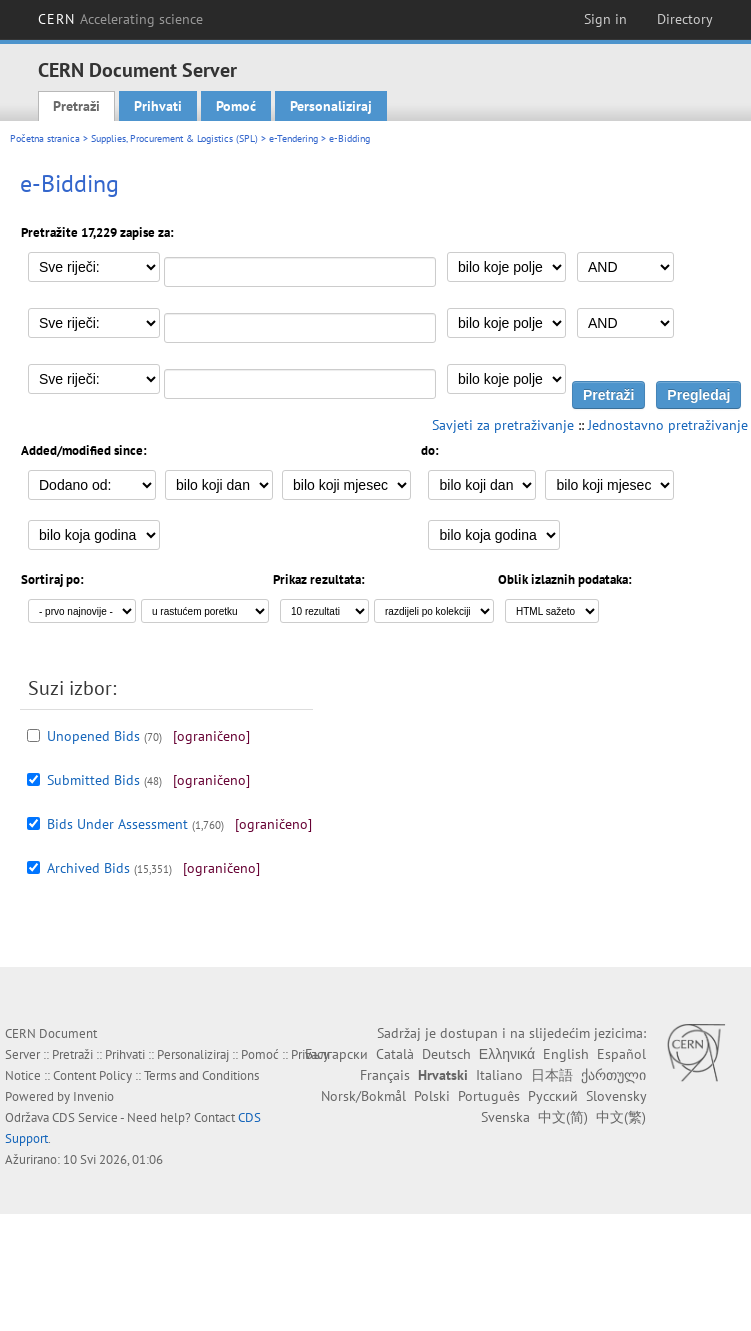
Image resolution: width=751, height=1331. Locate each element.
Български (336, 1054)
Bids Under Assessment (117, 824)
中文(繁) (621, 1117)
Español (621, 1054)
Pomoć (236, 106)
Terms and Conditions (201, 1075)
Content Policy (92, 1075)
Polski (432, 1096)
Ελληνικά (507, 1054)
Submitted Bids (93, 780)
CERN (121, 19)
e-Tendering (293, 138)
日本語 (552, 1075)
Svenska (505, 1117)
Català (395, 1054)
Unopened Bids (93, 736)
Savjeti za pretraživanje (503, 425)
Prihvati (158, 106)
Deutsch (446, 1054)
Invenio (93, 1096)
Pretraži (76, 106)
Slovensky (616, 1096)
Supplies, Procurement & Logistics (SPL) (174, 138)
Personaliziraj (331, 106)
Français (385, 1075)
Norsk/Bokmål (363, 1096)
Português (489, 1096)
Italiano (499, 1075)
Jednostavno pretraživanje (668, 425)
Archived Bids (88, 868)
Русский (553, 1096)
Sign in (605, 19)
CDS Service (85, 1117)
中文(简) (563, 1117)
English (566, 1054)
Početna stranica (45, 138)
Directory (685, 19)
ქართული (613, 1075)
